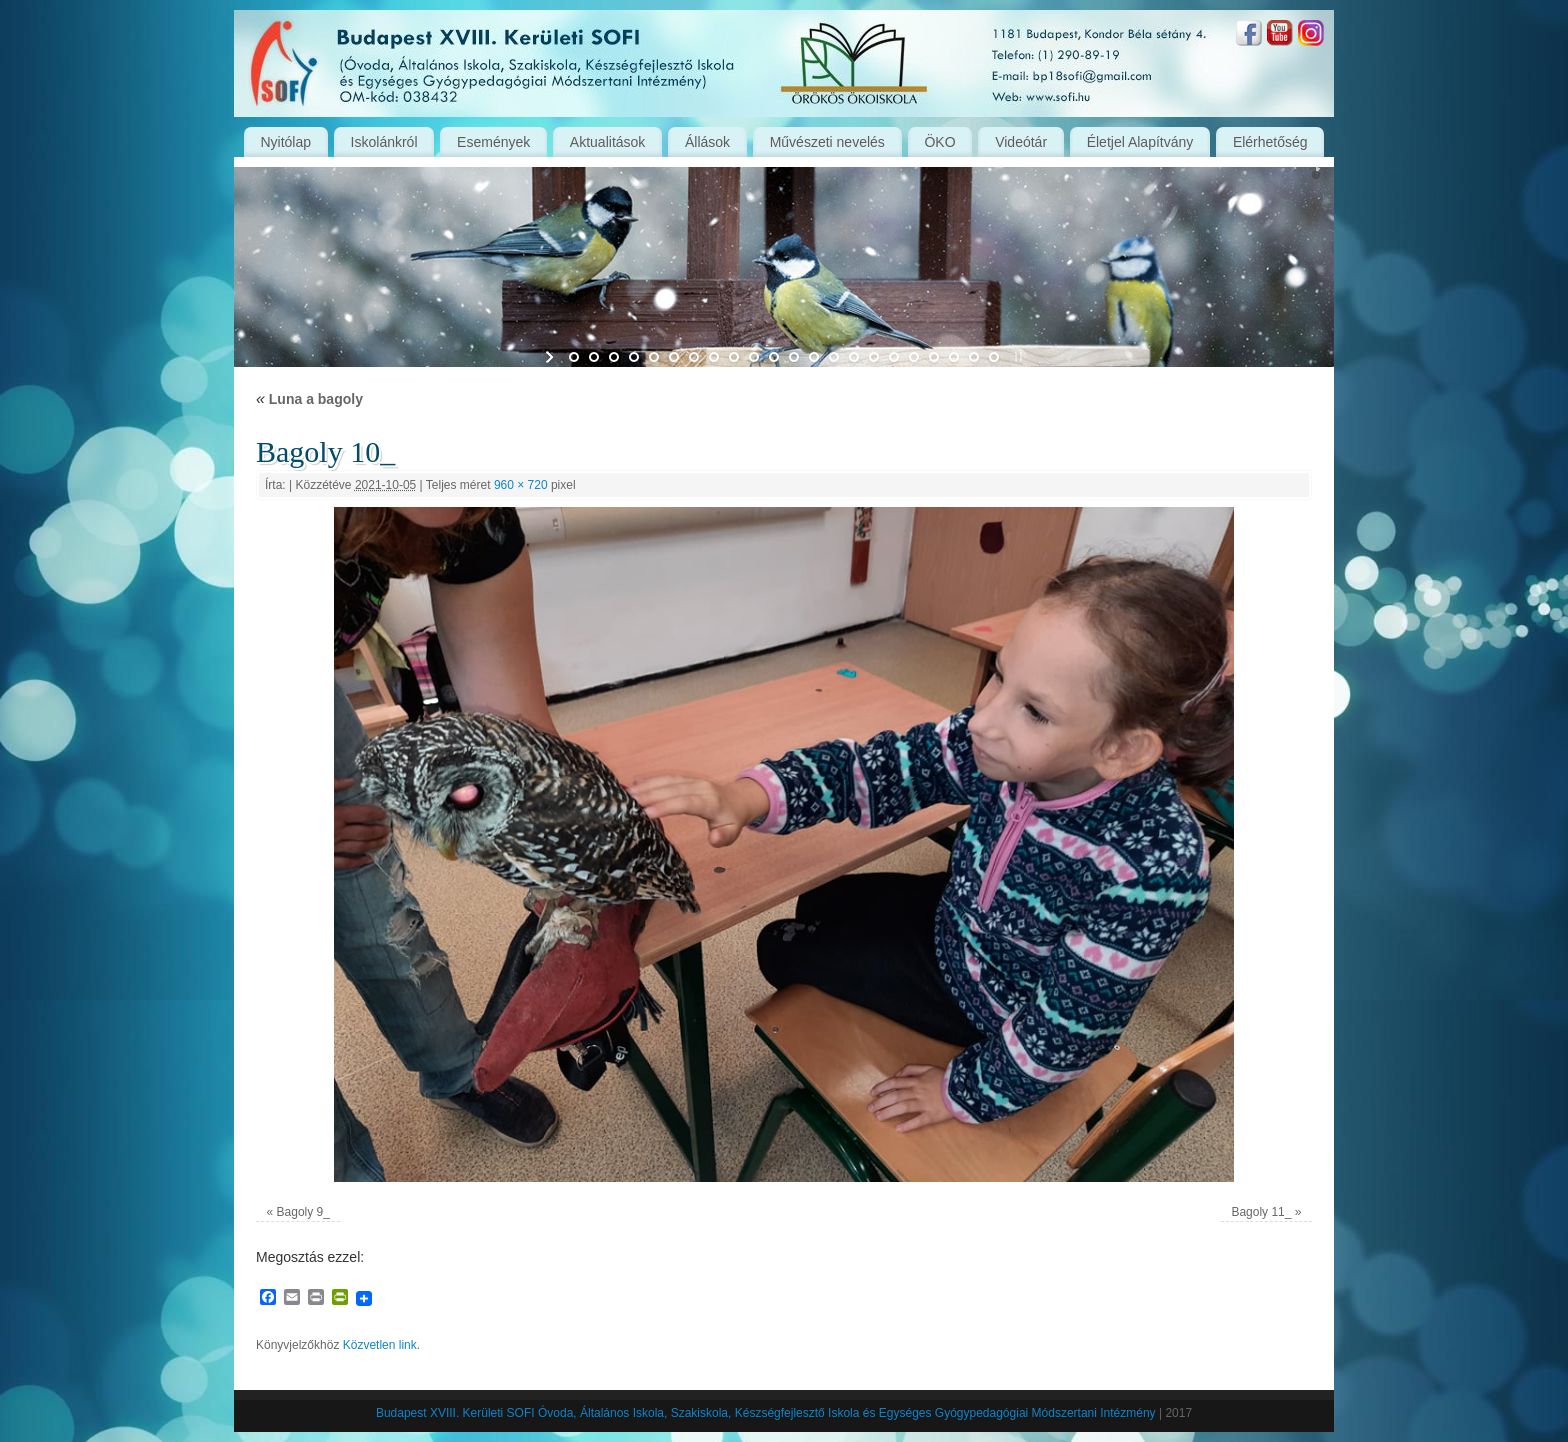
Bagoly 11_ (1261, 1212)
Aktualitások (607, 142)
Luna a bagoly (309, 399)
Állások (707, 142)
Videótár (1021, 142)
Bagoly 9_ (303, 1212)
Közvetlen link (380, 1345)
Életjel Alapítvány (1140, 142)
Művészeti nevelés (827, 142)
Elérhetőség (1270, 142)
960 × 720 (521, 485)
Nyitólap (285, 142)
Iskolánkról (384, 142)
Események (493, 142)
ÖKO (939, 142)
